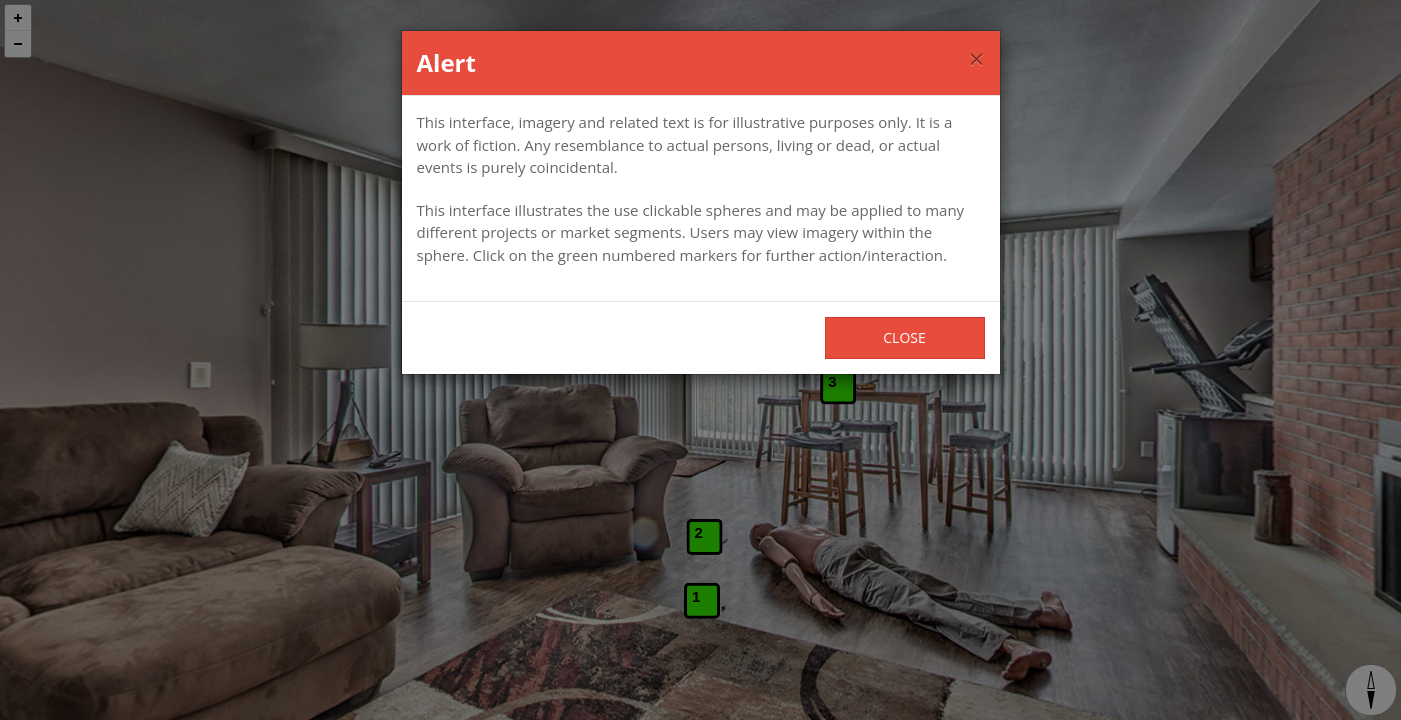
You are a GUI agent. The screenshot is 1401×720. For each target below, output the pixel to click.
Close (904, 337)
